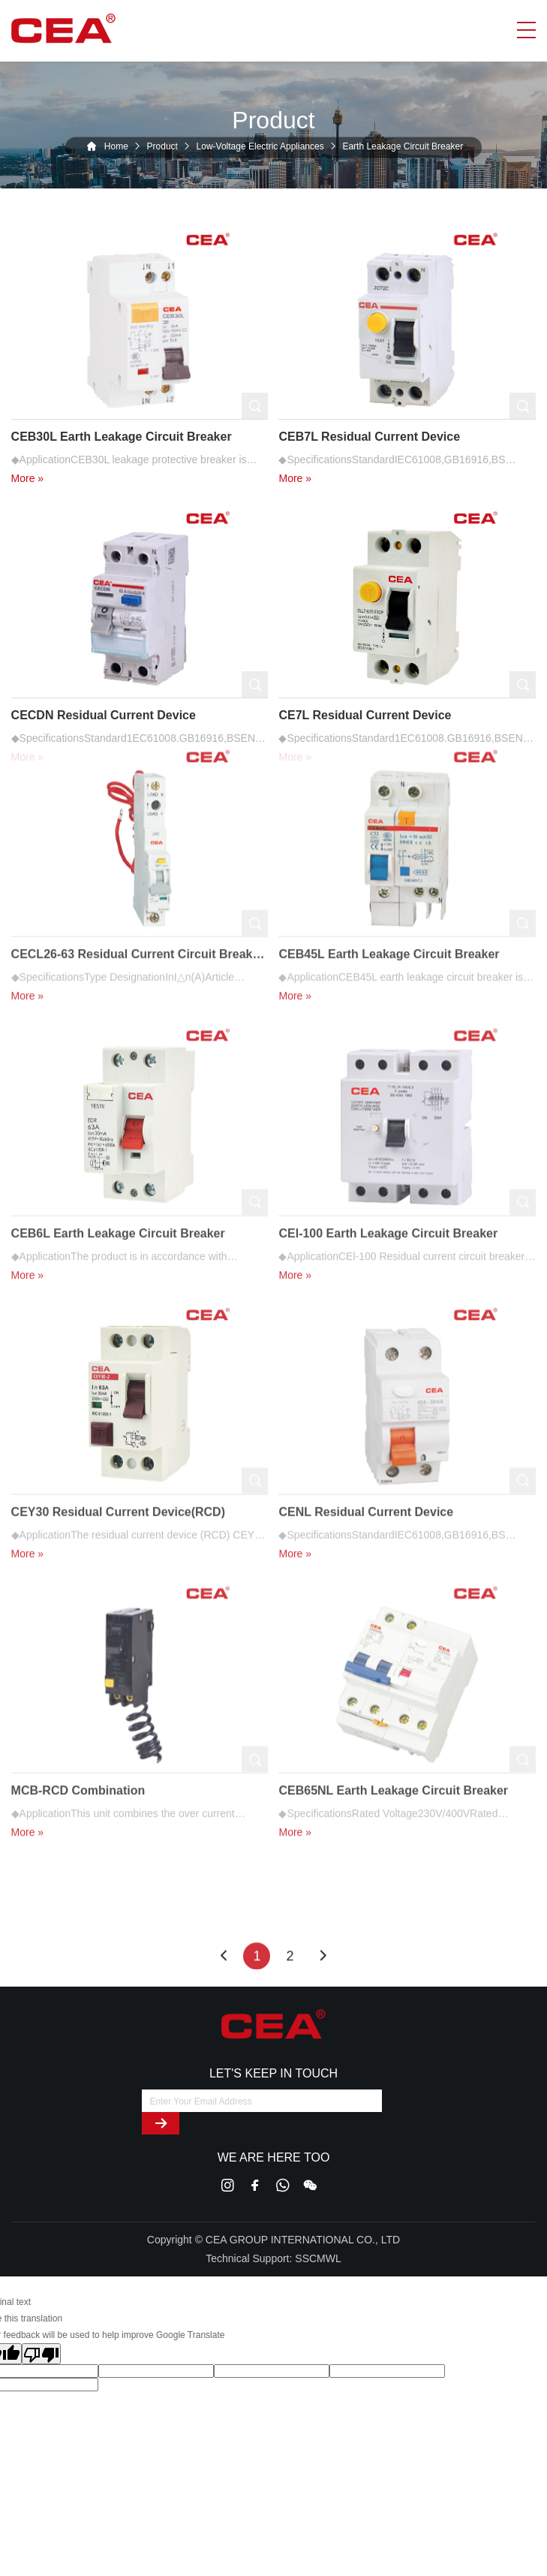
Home (116, 147)
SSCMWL (318, 2258)
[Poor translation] (41, 2353)
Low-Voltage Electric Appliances (260, 147)
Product (162, 147)
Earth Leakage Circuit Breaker (402, 147)
